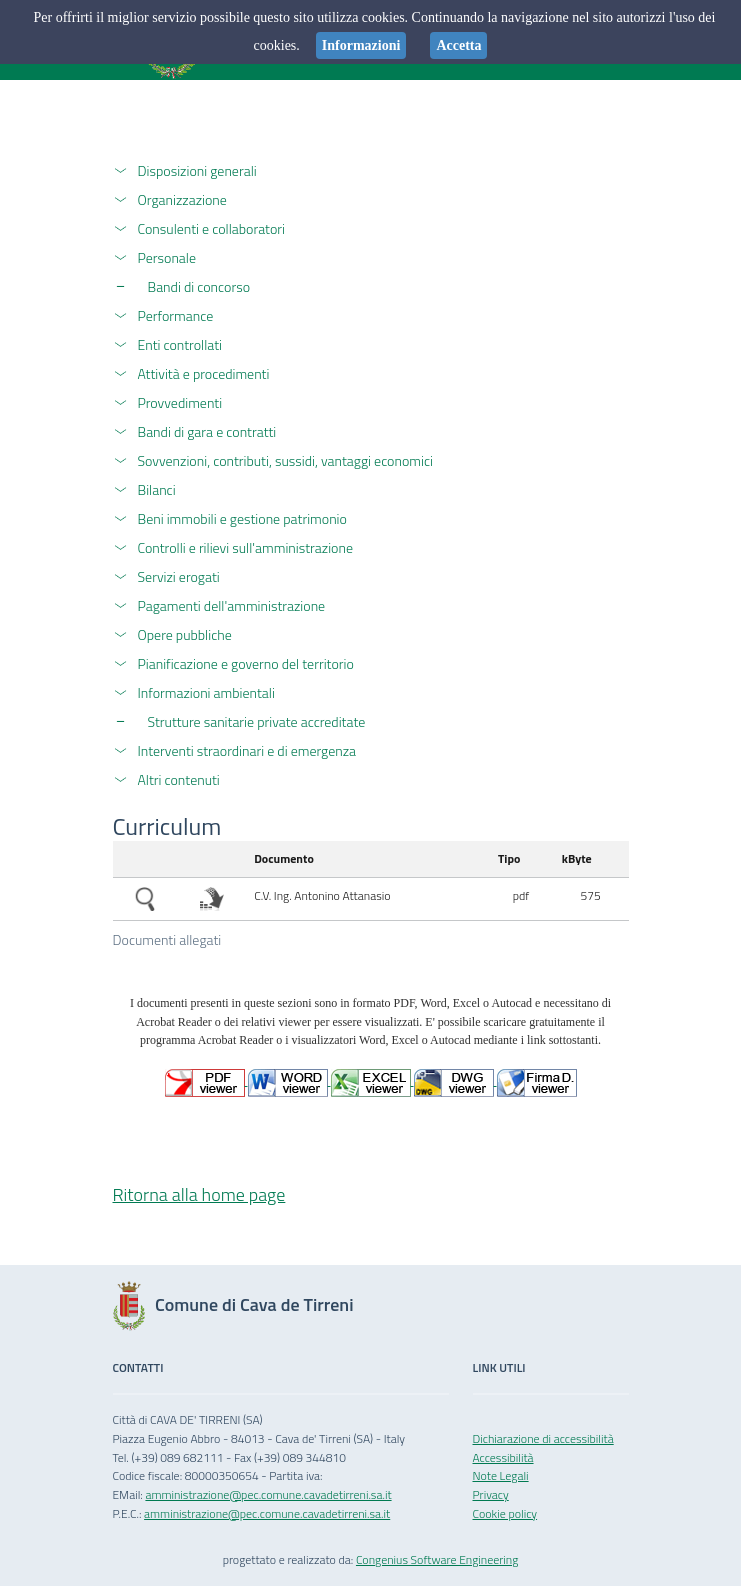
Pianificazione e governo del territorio (246, 663)
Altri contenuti (179, 779)
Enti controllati (180, 344)
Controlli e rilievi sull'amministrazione (246, 547)
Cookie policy (505, 1513)
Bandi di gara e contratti (207, 431)
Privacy (491, 1494)
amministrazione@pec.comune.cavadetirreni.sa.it (268, 1494)
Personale (167, 257)
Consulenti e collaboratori (212, 228)
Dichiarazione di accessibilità (543, 1438)
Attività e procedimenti (204, 373)
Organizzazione (182, 199)
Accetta (458, 45)
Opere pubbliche (185, 634)
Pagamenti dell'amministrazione (232, 605)
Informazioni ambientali (206, 692)
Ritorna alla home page (199, 1194)
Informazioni (361, 45)
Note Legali (501, 1475)
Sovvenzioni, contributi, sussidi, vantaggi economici (285, 460)
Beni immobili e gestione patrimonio (242, 518)
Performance (176, 315)
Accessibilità (503, 1457)
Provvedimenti (180, 402)
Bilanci (157, 489)
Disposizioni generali (197, 170)
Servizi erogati (179, 576)
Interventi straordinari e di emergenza (247, 750)
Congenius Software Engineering (437, 1559)
